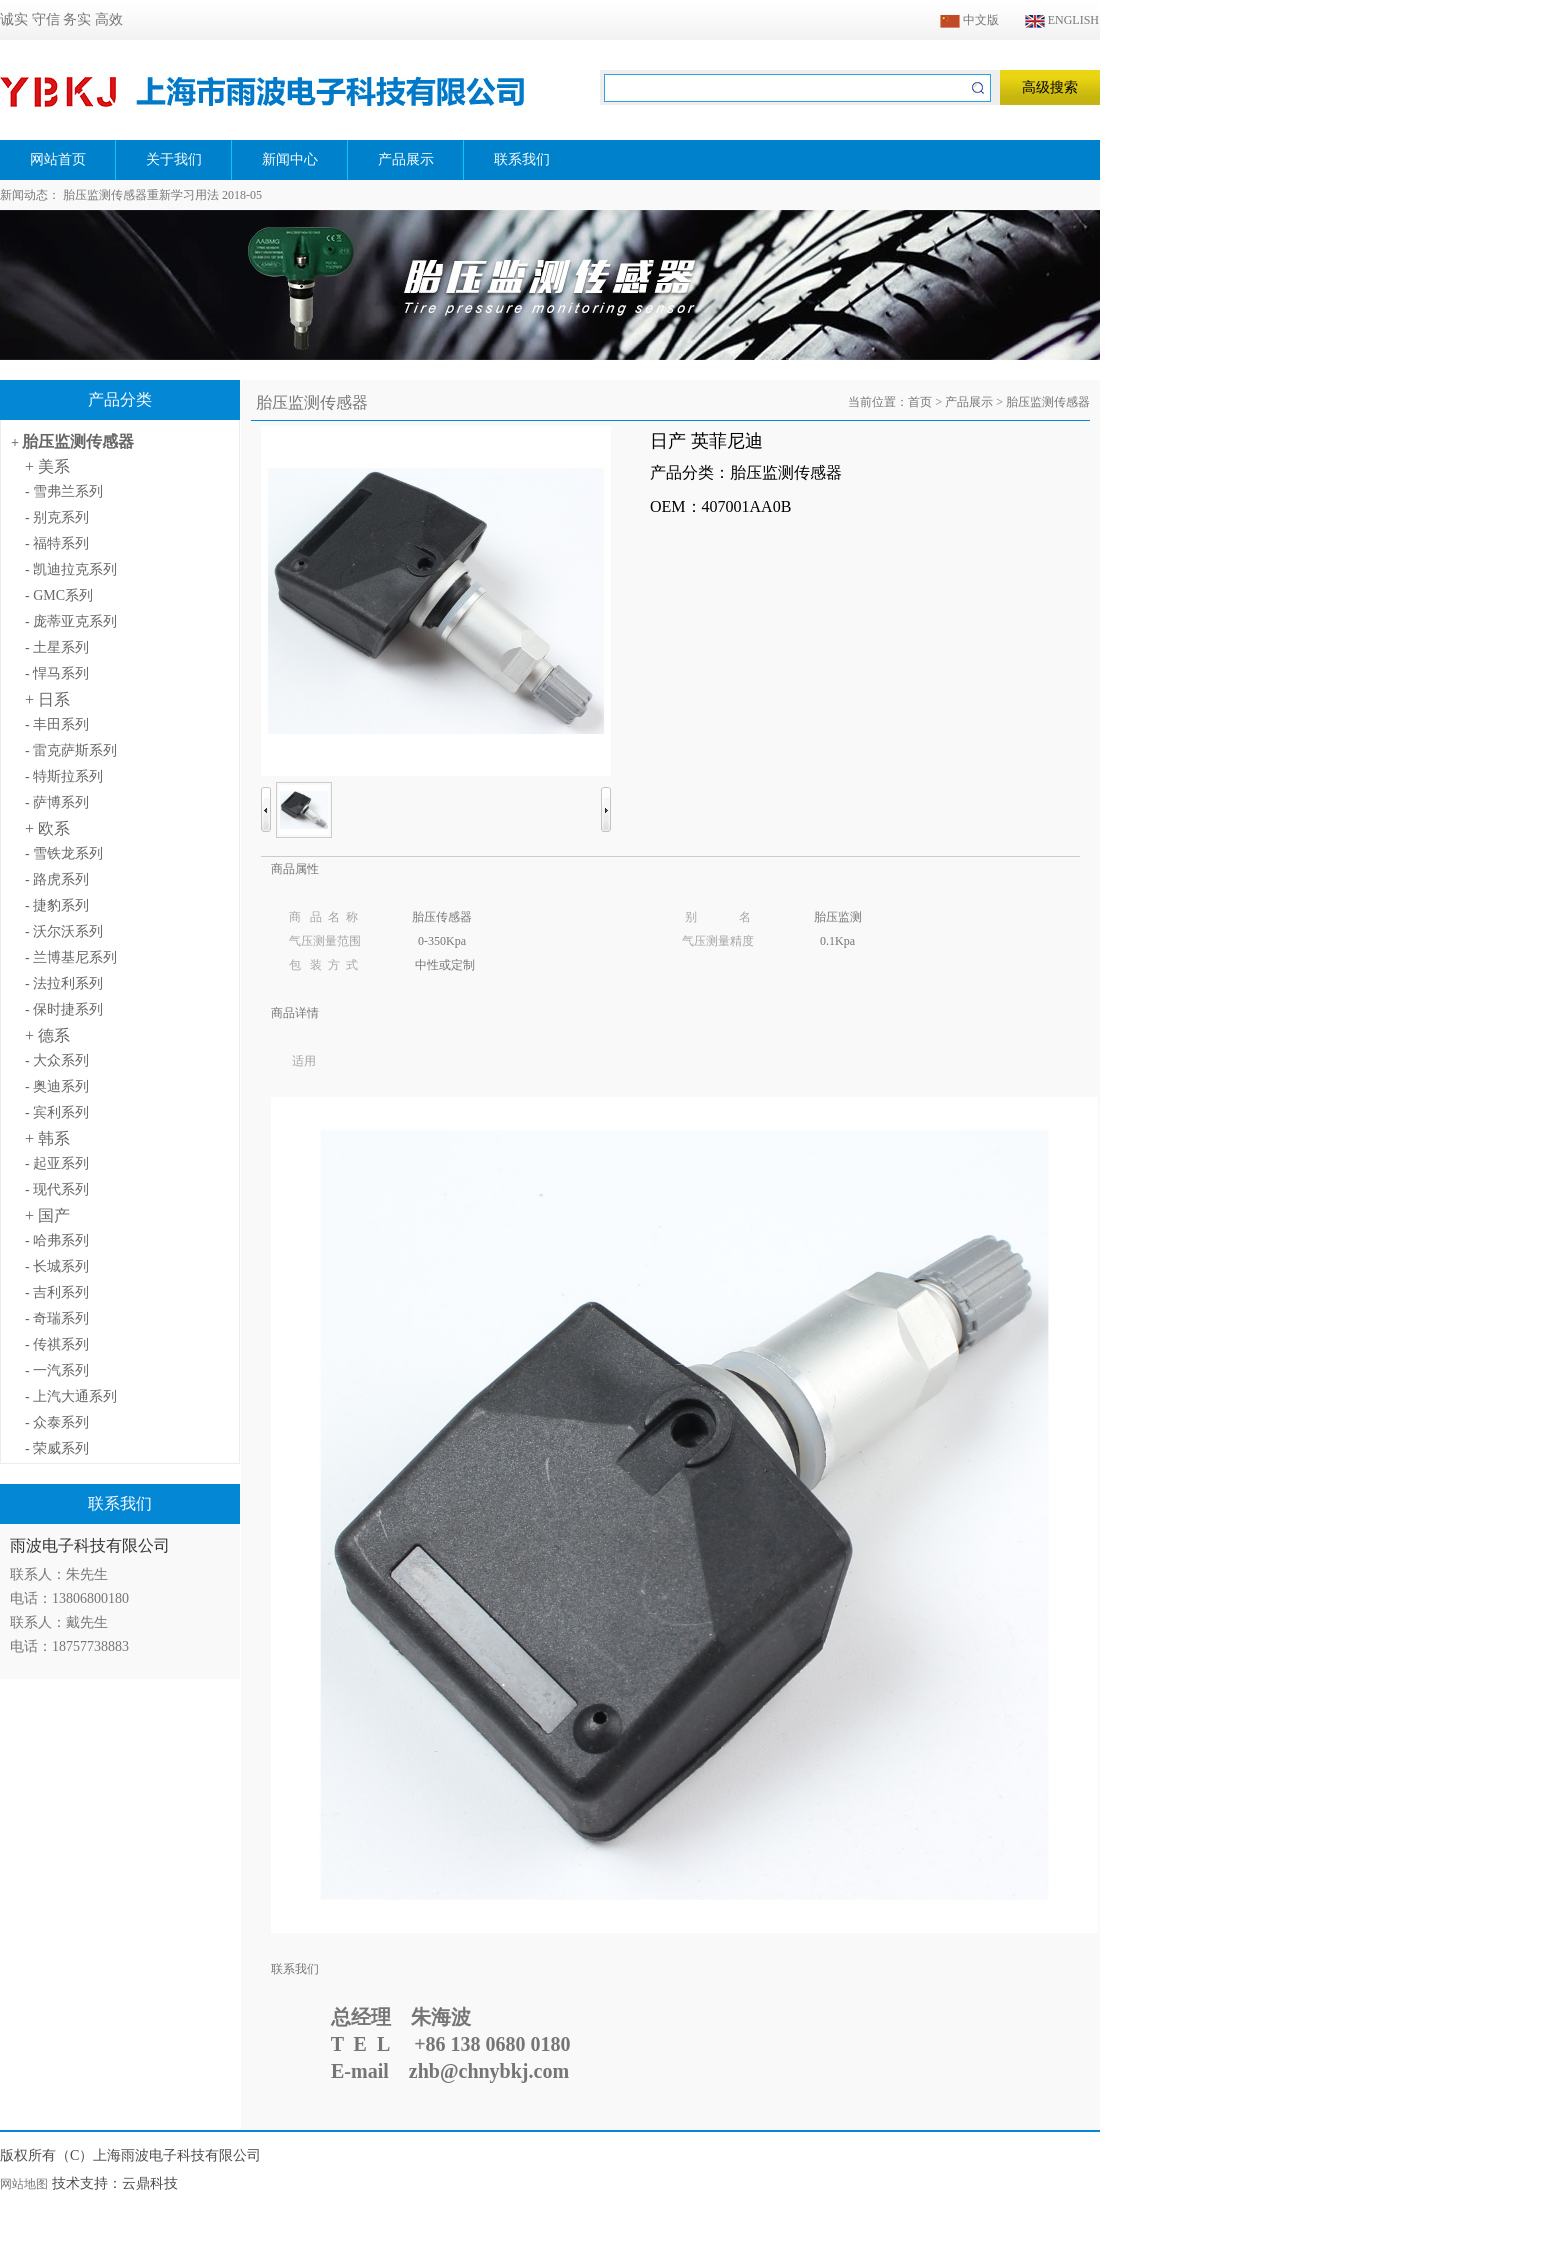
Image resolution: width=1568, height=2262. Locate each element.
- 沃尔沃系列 (64, 931)
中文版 (969, 20)
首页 (920, 402)
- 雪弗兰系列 (64, 491)
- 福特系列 (57, 543)
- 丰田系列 (57, 724)
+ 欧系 (47, 828)
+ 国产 (47, 1215)
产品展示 (969, 402)
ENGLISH (1062, 20)
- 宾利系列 (57, 1112)
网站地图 (24, 2184)
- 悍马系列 (57, 673)
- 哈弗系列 (57, 1240)
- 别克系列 (57, 517)
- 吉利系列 (57, 1292)
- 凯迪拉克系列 (71, 569)
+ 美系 (47, 466)
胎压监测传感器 (78, 441)
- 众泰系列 (57, 1422)
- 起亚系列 (57, 1163)
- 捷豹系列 (57, 905)
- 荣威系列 (57, 1448)
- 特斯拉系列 (64, 776)
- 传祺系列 (57, 1344)
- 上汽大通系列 (71, 1396)
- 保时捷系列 (64, 1009)
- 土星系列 (57, 647)
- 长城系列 (57, 1266)
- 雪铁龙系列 (64, 853)
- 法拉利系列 (64, 983)
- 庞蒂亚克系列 (71, 621)
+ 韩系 (47, 1138)
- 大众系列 (57, 1060)
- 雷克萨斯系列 (71, 750)
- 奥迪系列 (57, 1086)
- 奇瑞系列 (57, 1318)
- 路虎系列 (57, 879)
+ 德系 (47, 1035)
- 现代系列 (57, 1189)
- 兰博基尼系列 (71, 957)
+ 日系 (47, 699)
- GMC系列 (59, 595)
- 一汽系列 (57, 1370)
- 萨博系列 (57, 802)
